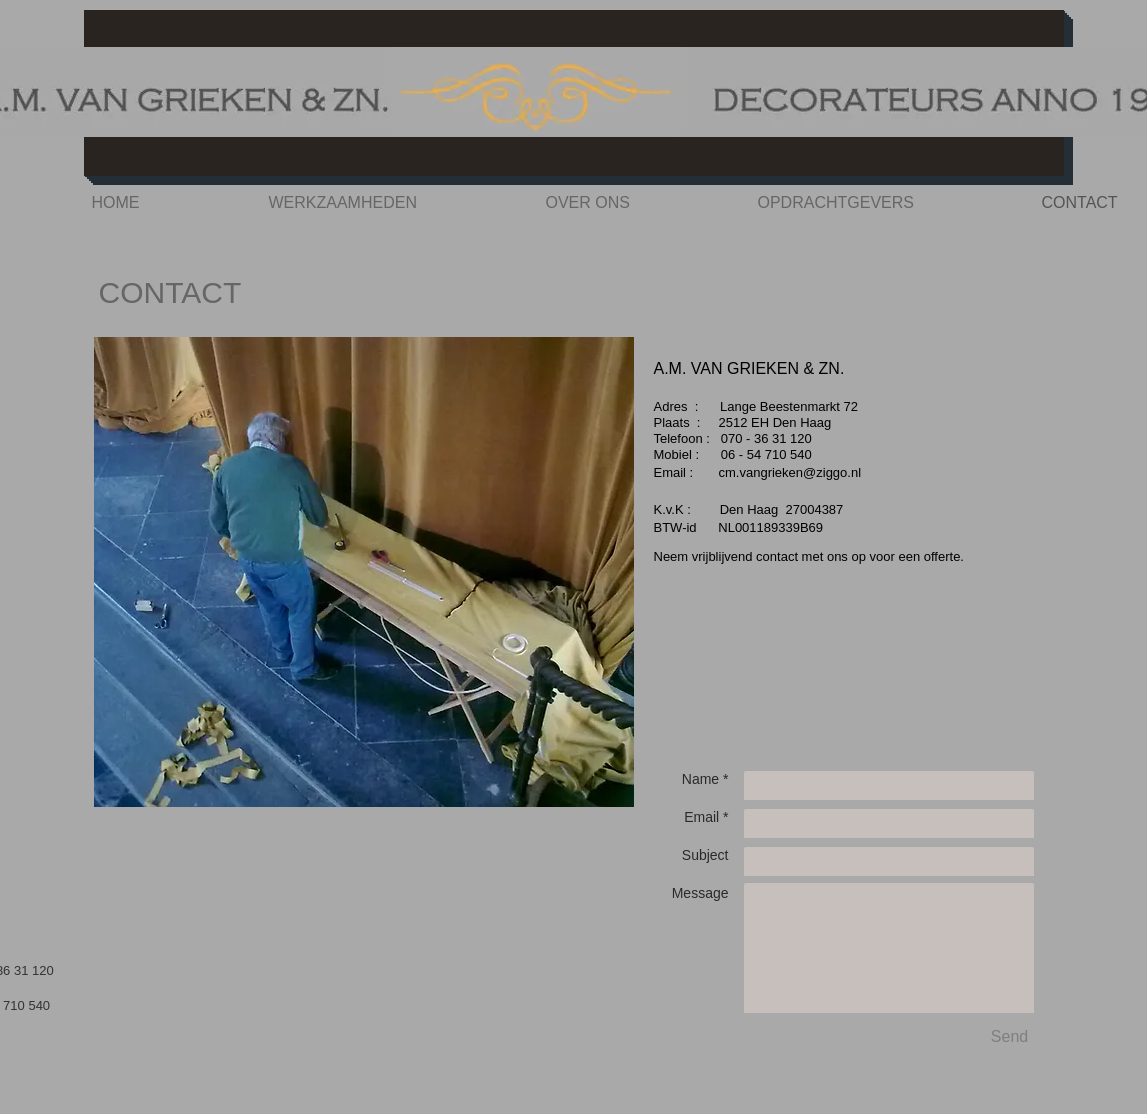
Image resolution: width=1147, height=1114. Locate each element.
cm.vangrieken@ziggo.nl (790, 472)
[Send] (1010, 1037)
